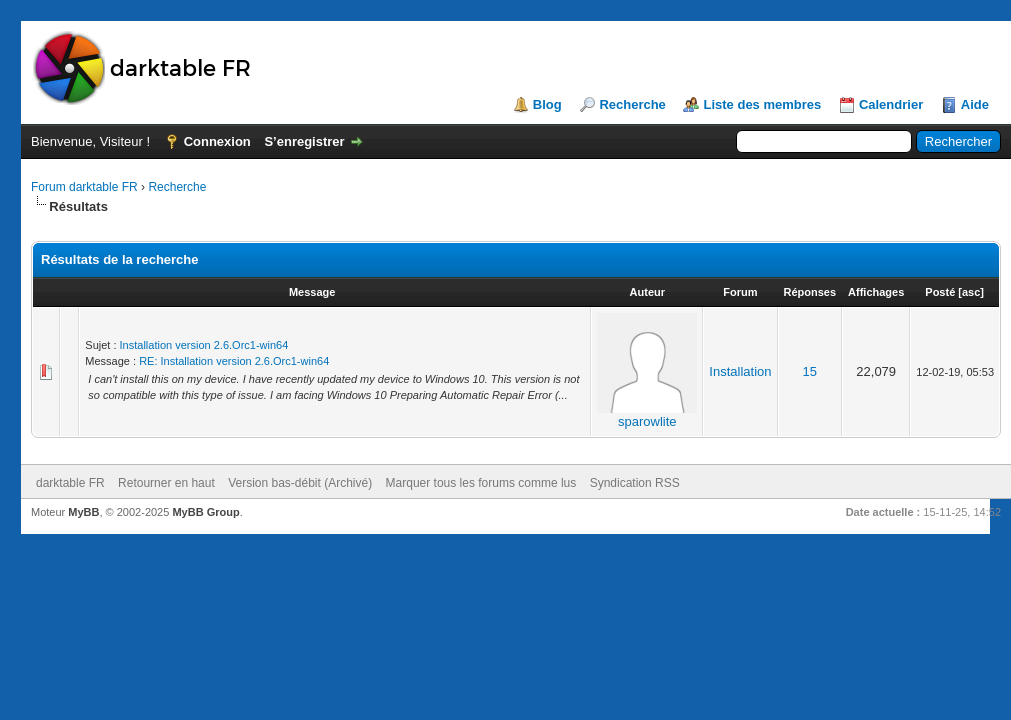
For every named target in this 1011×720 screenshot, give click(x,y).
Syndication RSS (635, 483)
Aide (975, 104)
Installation (740, 371)
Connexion (217, 141)
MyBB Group (205, 512)
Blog (547, 104)
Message (312, 292)
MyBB (83, 512)
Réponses (810, 292)
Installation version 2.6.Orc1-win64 (204, 345)
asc (971, 292)
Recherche (632, 104)
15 (810, 371)
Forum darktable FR (84, 187)
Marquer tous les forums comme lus (481, 483)
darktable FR (70, 483)
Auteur (647, 292)
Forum (740, 292)
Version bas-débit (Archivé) (300, 483)
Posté (940, 292)
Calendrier (891, 104)
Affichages (876, 292)
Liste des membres (762, 104)
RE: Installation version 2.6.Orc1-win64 (234, 361)
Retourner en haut (166, 483)
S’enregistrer (304, 141)
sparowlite (647, 421)
